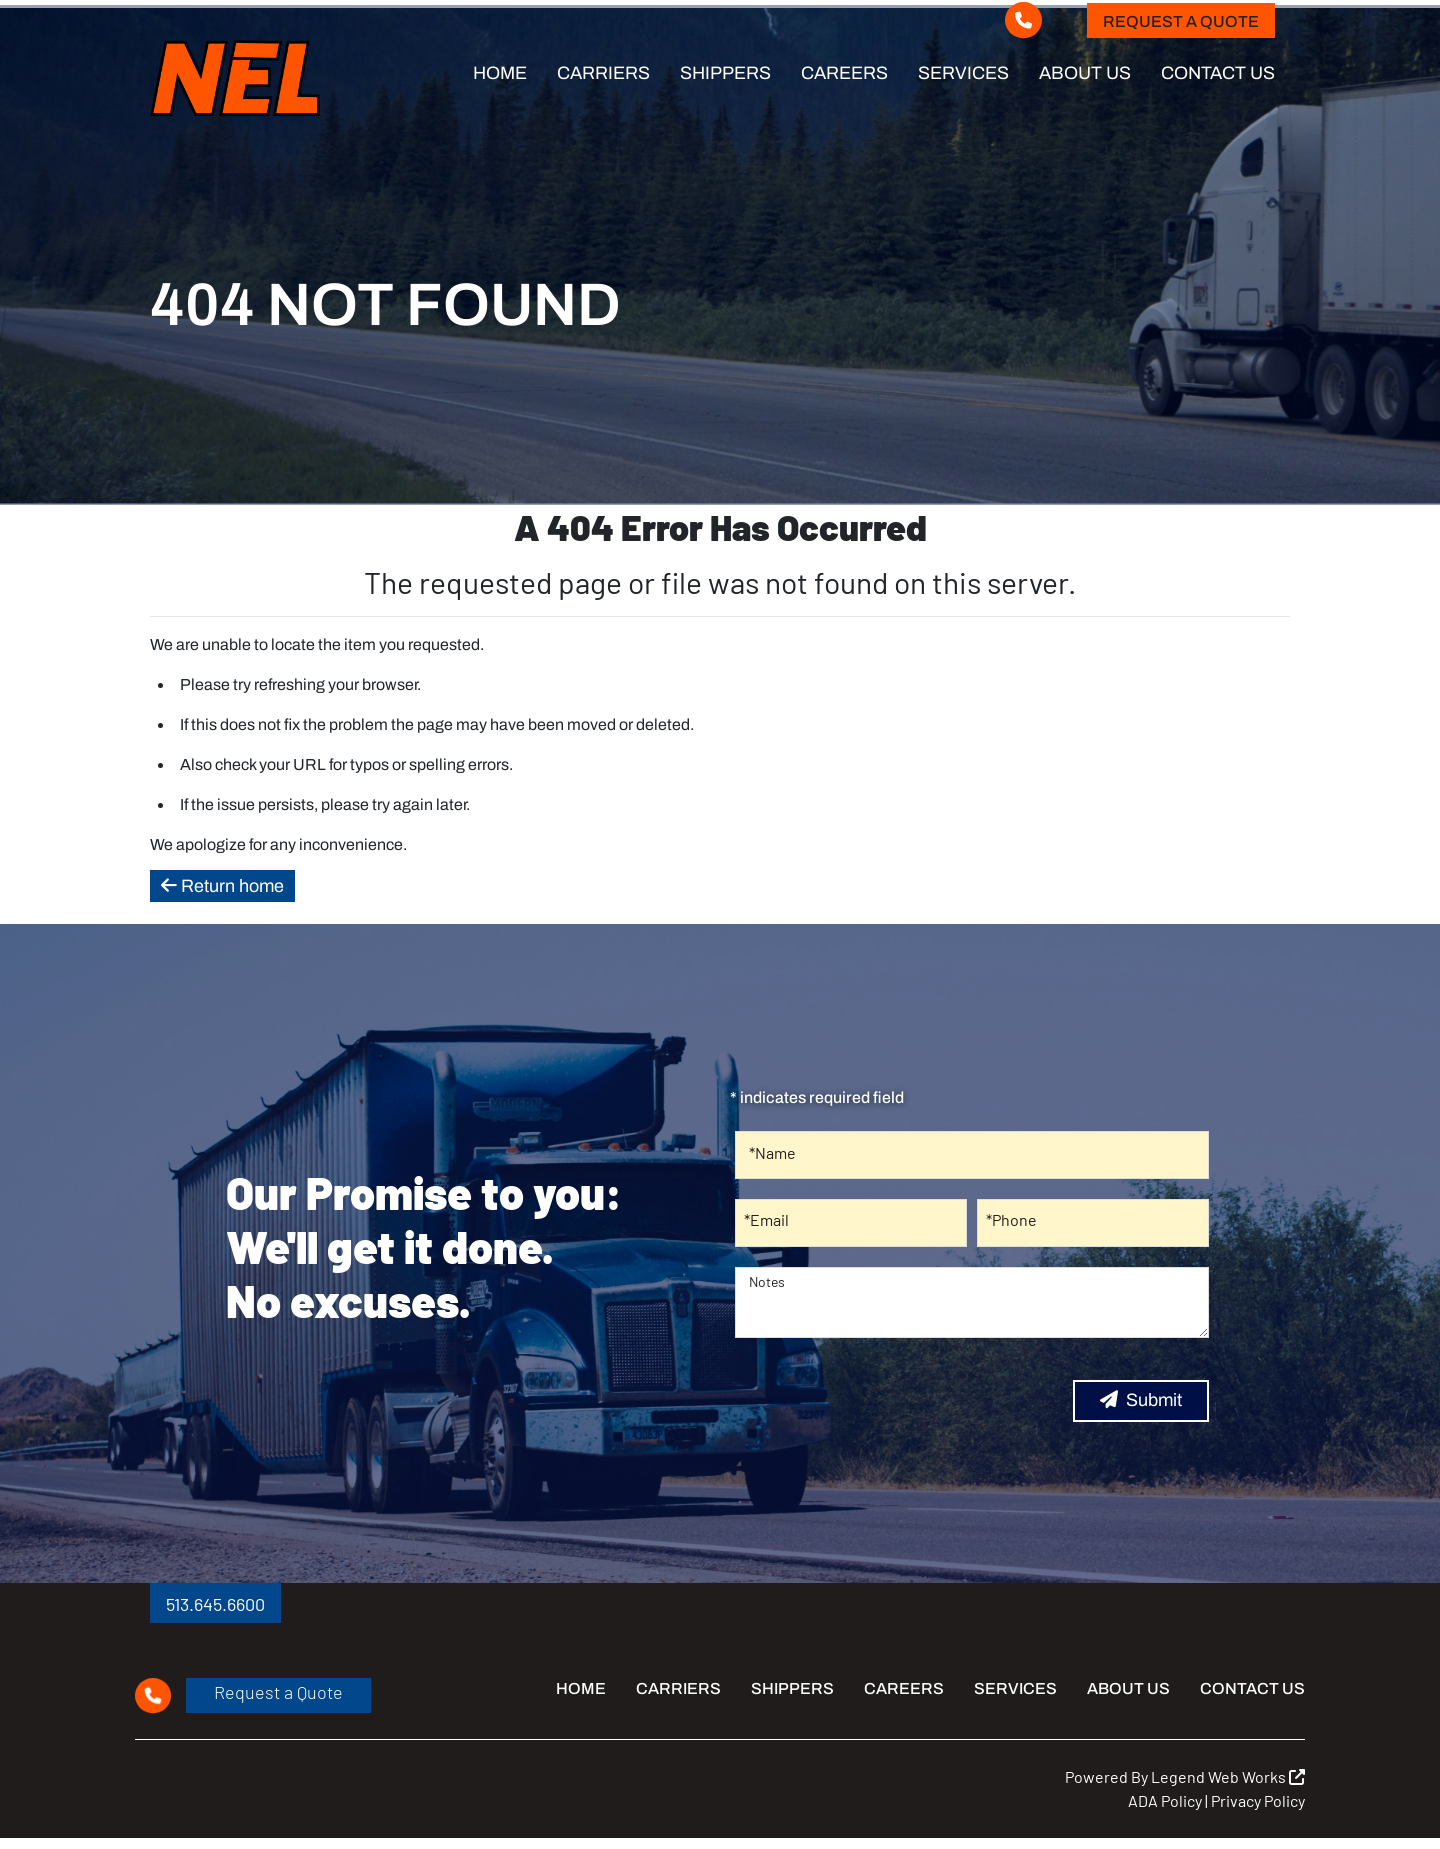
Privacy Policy (1258, 1795)
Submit (1141, 1395)
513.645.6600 (215, 1599)
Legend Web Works (1228, 1771)
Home (500, 73)
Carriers (603, 73)
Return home (222, 881)
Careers (844, 73)
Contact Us (1218, 73)
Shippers (725, 73)
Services (963, 73)
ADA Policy (1165, 1795)
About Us (1085, 73)
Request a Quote (1181, 21)
